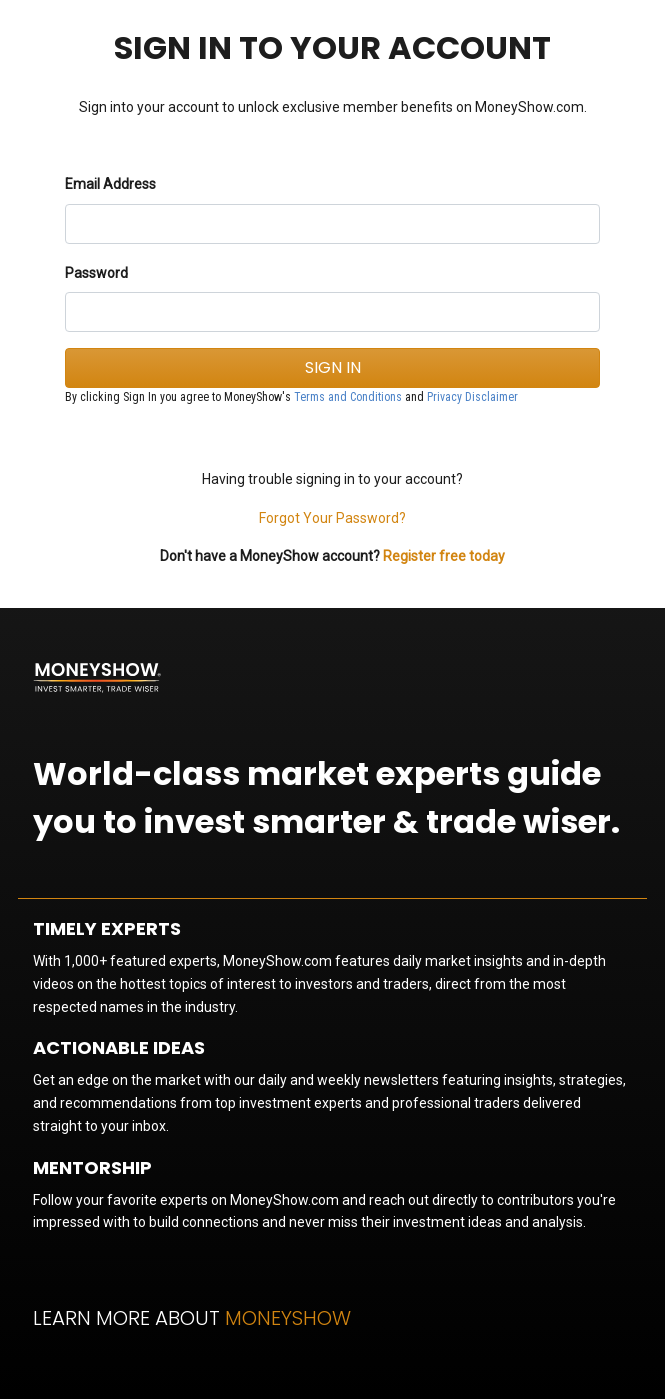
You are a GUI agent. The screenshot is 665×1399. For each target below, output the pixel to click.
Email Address (110, 184)
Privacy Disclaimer (472, 397)
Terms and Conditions (348, 397)
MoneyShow (288, 1318)
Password (96, 273)
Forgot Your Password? (332, 518)
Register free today (444, 556)
